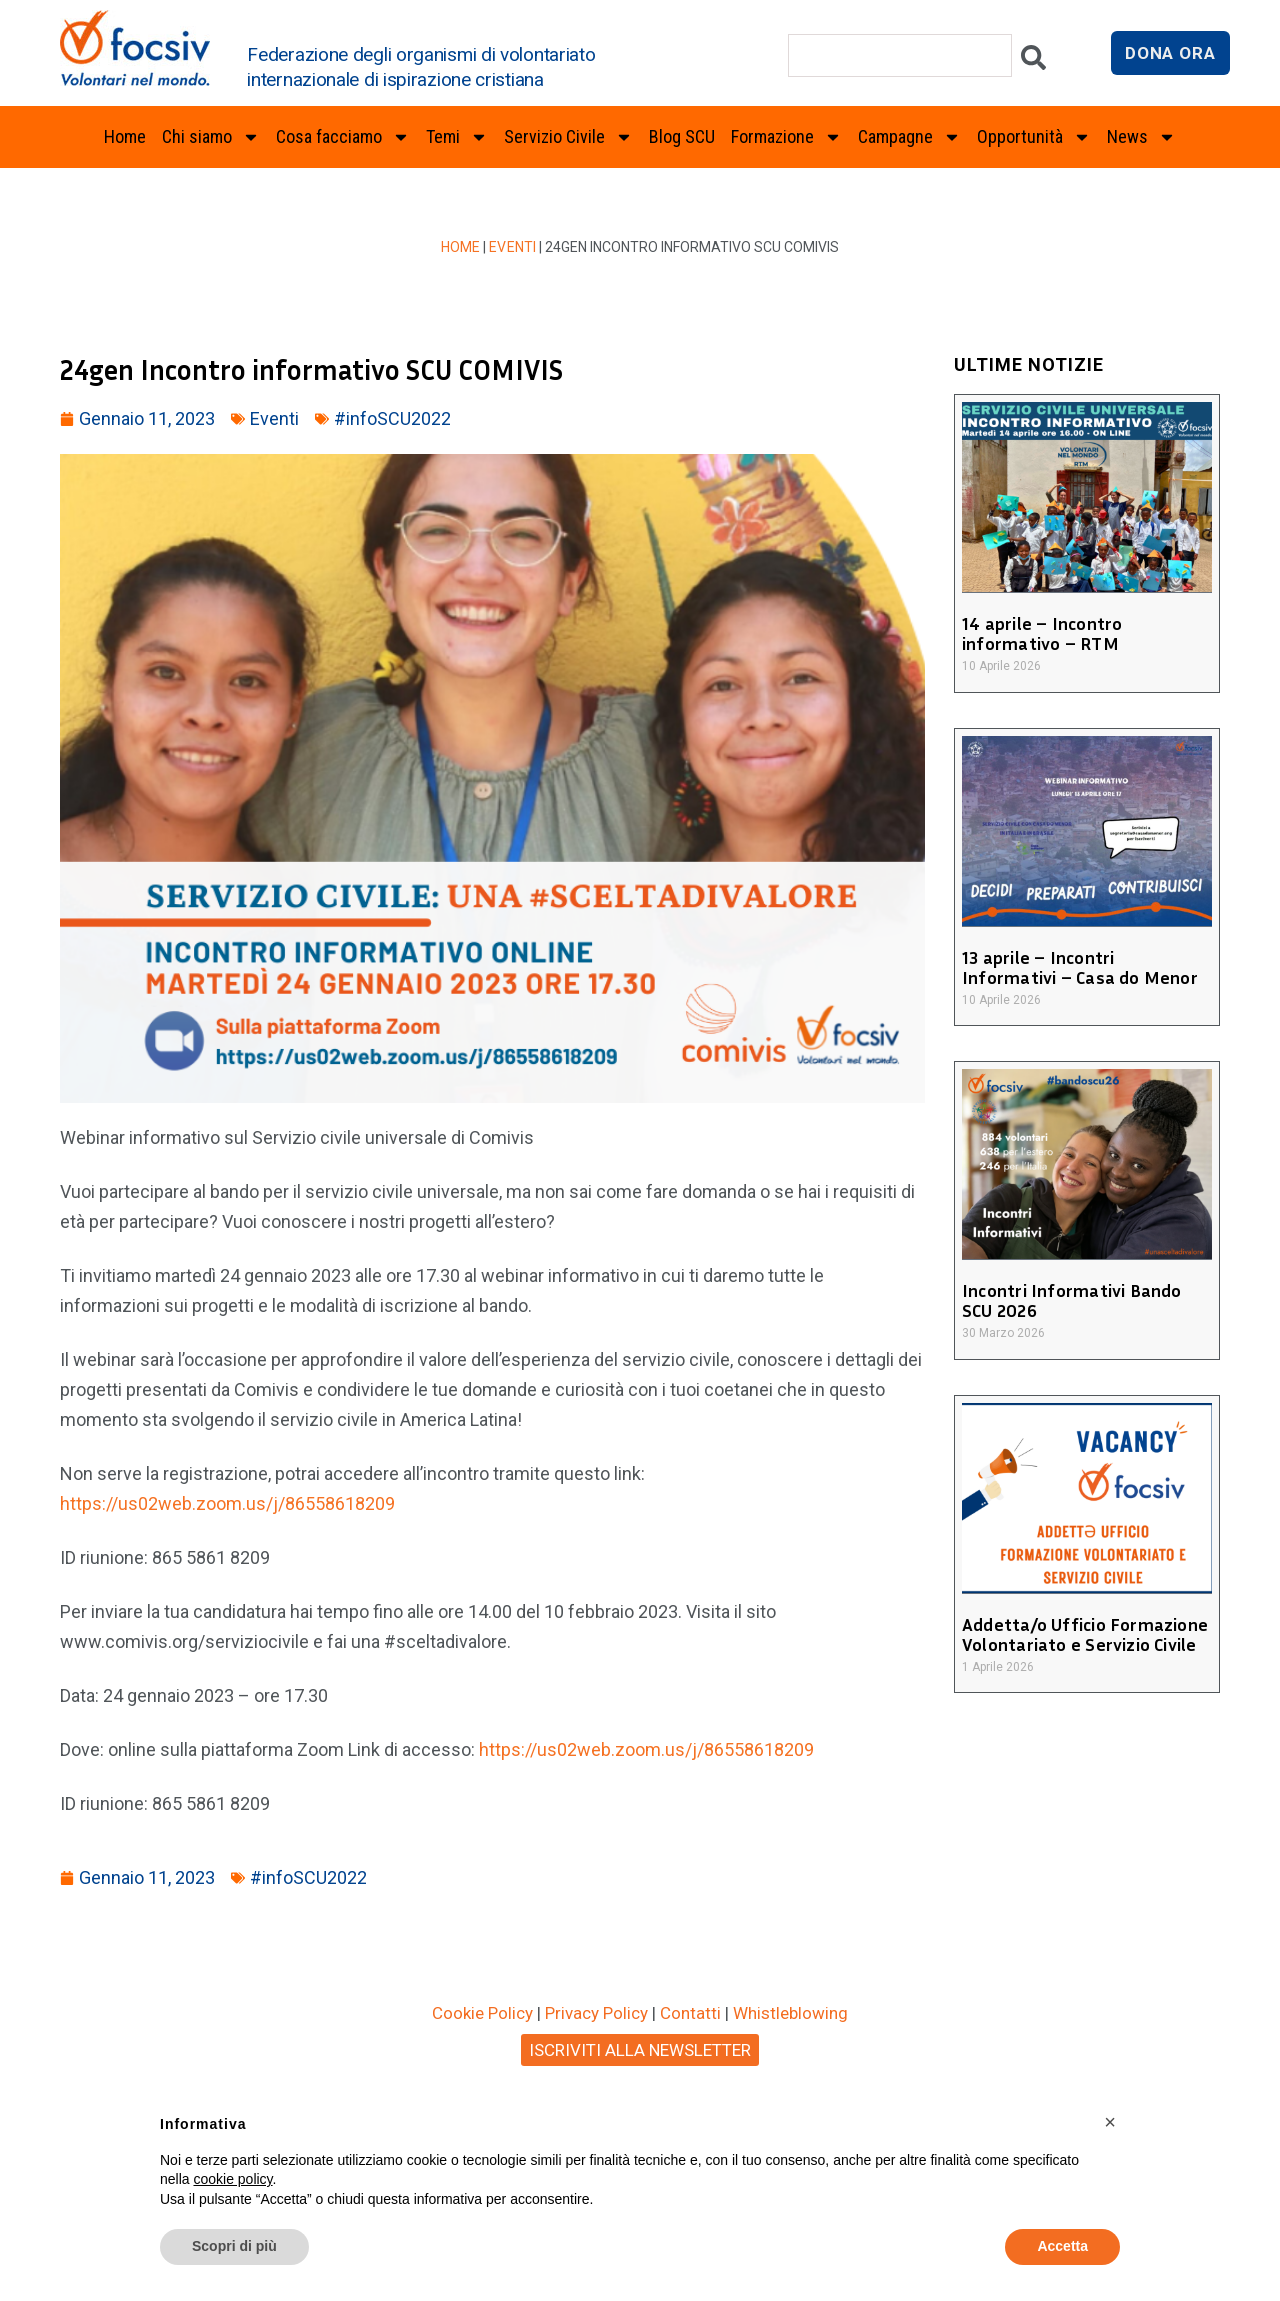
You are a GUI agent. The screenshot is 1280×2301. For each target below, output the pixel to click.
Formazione (786, 137)
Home (125, 136)
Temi (457, 137)
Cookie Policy (482, 2013)
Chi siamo (211, 137)
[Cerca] (1033, 62)
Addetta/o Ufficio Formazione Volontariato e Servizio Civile (1080, 1634)
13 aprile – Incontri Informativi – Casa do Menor (1084, 967)
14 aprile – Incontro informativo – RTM (1040, 633)
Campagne (909, 137)
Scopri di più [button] (234, 2246)
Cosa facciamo (343, 137)
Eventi (513, 247)
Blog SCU (682, 136)
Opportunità (1034, 137)
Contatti (690, 2013)
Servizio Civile (568, 137)
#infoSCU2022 (392, 418)
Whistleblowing (790, 2013)
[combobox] (900, 55)
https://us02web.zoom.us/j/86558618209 (227, 1503)
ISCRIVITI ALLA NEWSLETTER (640, 2050)
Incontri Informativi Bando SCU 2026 (1086, 1300)
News (1141, 137)
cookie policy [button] (232, 2179)
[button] (1110, 2122)
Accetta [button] (1062, 2246)
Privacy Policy (596, 2013)
